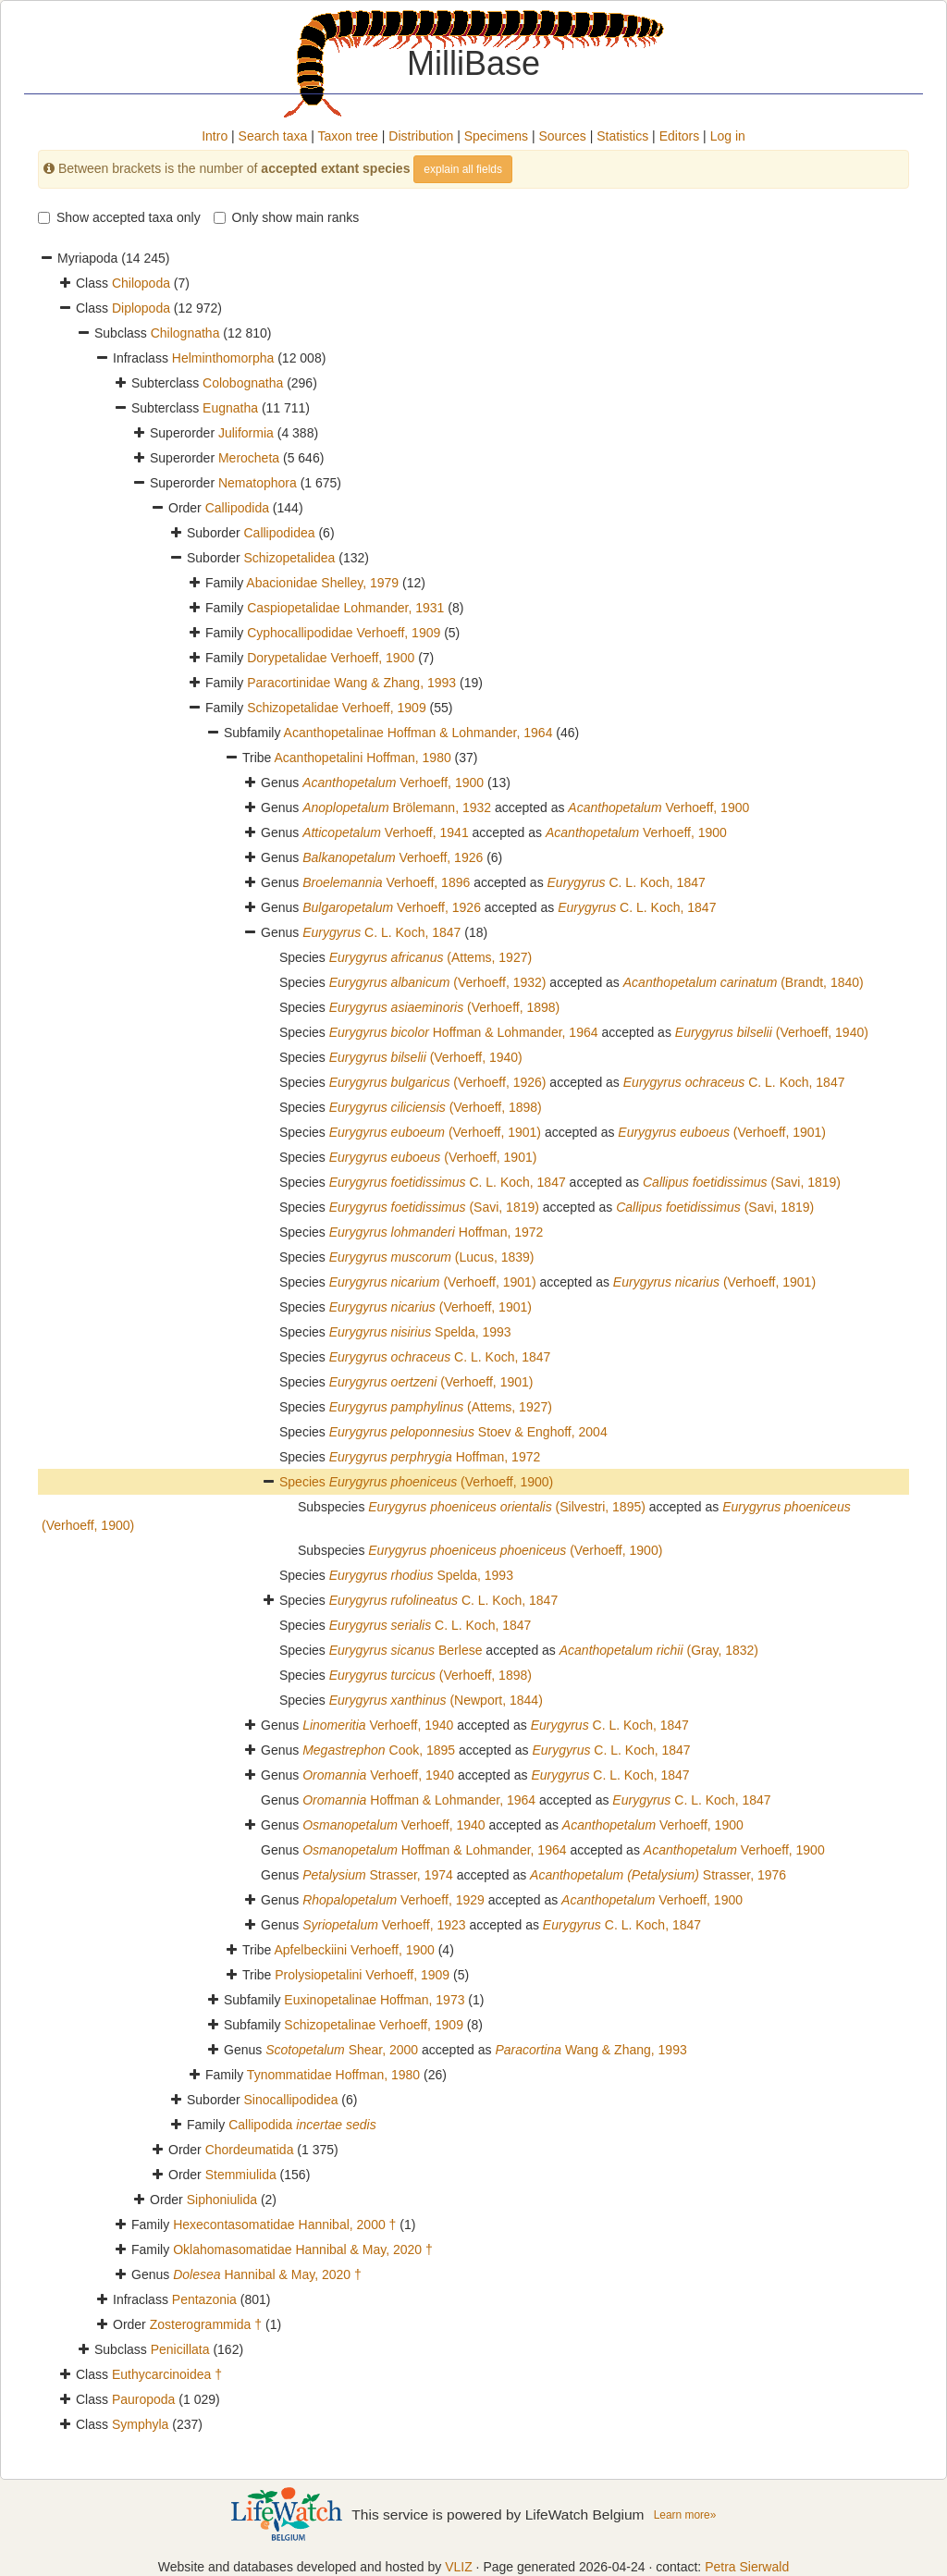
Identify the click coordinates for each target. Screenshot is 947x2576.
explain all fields (463, 169)
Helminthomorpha (223, 358)
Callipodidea (278, 532)
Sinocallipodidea (290, 2099)
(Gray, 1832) (659, 1650)
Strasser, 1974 (377, 1874)
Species (304, 1481)
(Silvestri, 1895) (507, 1506)
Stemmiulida (241, 2174)
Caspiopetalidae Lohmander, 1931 (345, 607)
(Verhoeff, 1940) (771, 1032)
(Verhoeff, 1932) (438, 982)
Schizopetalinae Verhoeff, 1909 (373, 2024)
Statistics (622, 136)
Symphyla (140, 2424)
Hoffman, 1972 (436, 1232)
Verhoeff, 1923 (383, 1924)
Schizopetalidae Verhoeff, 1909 (336, 707)
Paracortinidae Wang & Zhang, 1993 (351, 682)
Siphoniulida (222, 2199)
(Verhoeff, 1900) (441, 1481)
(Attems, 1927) (430, 957)
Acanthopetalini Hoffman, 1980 (363, 757)
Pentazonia (204, 2299)
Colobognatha (243, 383)
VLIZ (459, 2566)
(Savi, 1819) (742, 1182)
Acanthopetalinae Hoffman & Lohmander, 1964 (418, 732)
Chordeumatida (249, 2149)
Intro (215, 136)
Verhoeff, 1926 (392, 857)
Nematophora (257, 482)
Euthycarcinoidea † (167, 2374)
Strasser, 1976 (658, 1874)
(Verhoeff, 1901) (435, 1132)
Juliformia (246, 432)
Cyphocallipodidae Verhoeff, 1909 (343, 632)
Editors (679, 136)
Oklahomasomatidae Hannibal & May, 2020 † (303, 2249)
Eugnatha (230, 408)
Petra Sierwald (747, 2566)
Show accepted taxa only (119, 217)
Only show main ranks (287, 217)
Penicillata (180, 2349)
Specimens (496, 136)
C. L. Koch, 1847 (626, 882)
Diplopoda (141, 308)
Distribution (420, 136)
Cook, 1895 (378, 1750)
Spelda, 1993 (420, 1332)
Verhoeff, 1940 (377, 1725)
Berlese (406, 1650)
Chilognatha (185, 333)
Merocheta (248, 457)
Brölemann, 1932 (396, 807)
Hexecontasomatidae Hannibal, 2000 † (284, 2224)
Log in (727, 136)
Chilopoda (141, 283)
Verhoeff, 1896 (386, 882)
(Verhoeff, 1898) (444, 1007)
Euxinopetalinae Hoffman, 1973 (374, 1999)
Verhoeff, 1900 (393, 782)
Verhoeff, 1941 (385, 832)
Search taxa (273, 136)
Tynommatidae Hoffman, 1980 (333, 2074)
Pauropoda (144, 2399)
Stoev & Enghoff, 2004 (468, 1431)
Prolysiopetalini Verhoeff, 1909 (362, 1974)
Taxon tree (348, 136)
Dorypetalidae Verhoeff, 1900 (330, 657)
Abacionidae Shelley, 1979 (322, 582)
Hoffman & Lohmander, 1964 (463, 1032)
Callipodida (237, 507)
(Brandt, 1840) (743, 982)
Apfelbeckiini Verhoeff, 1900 (355, 1949)
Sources (561, 136)
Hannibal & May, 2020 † (267, 2274)
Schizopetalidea (289, 557)
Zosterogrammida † (206, 2324)
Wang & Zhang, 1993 (590, 2049)
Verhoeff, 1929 (393, 1899)
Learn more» (685, 2514)
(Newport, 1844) (436, 1700)
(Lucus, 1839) (432, 1257)
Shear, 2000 (341, 2049)
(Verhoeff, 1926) (438, 1082)
